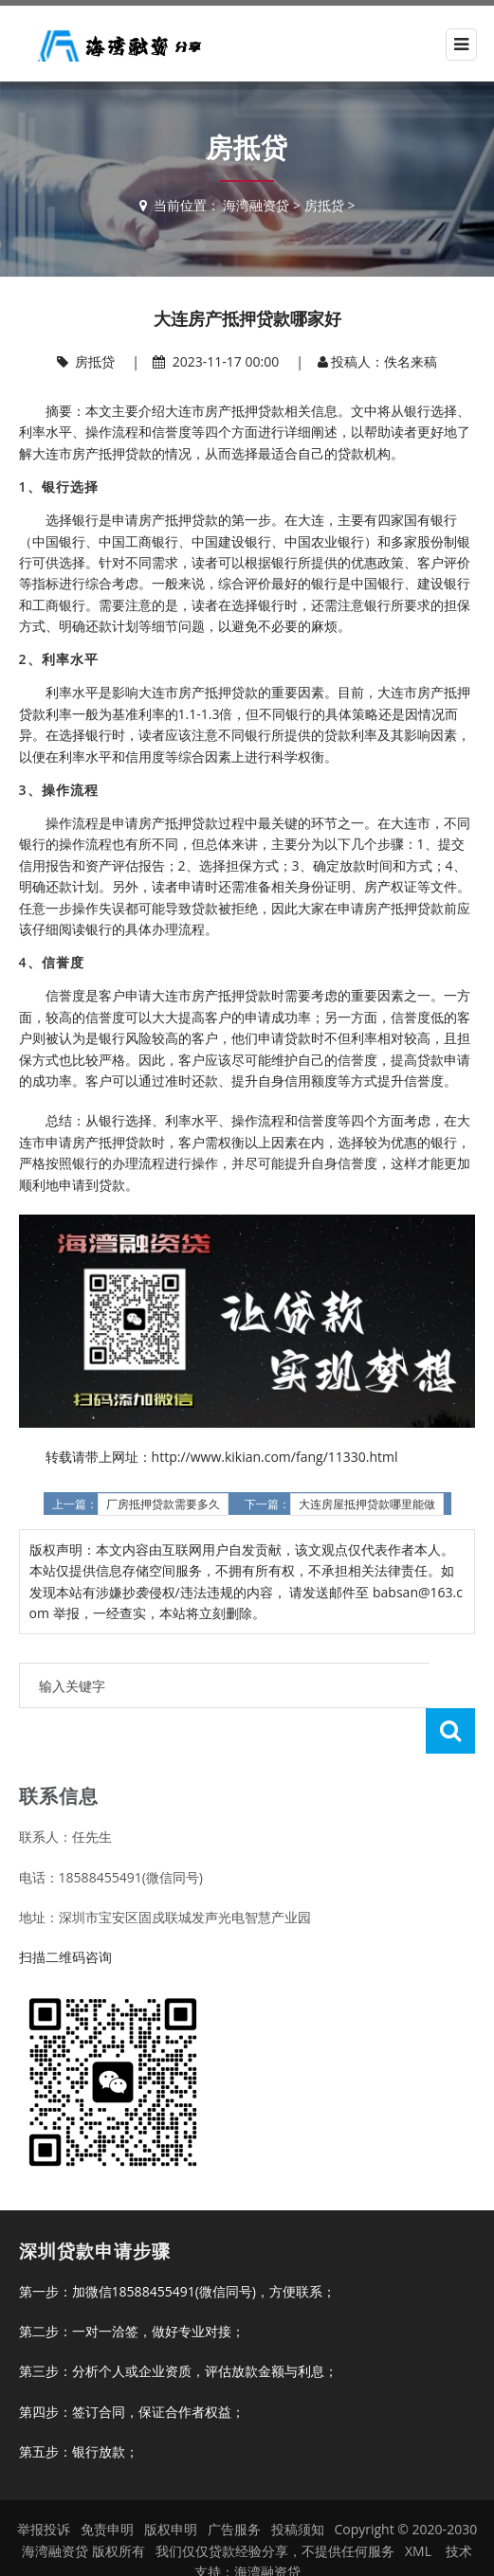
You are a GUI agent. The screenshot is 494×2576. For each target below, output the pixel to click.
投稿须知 (297, 2484)
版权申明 (170, 2484)
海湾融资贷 (256, 205)
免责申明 (107, 2484)
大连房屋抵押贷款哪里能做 (367, 1504)
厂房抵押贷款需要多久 (163, 1504)
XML (418, 2505)
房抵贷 (324, 205)
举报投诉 (43, 2484)
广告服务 (234, 2484)
